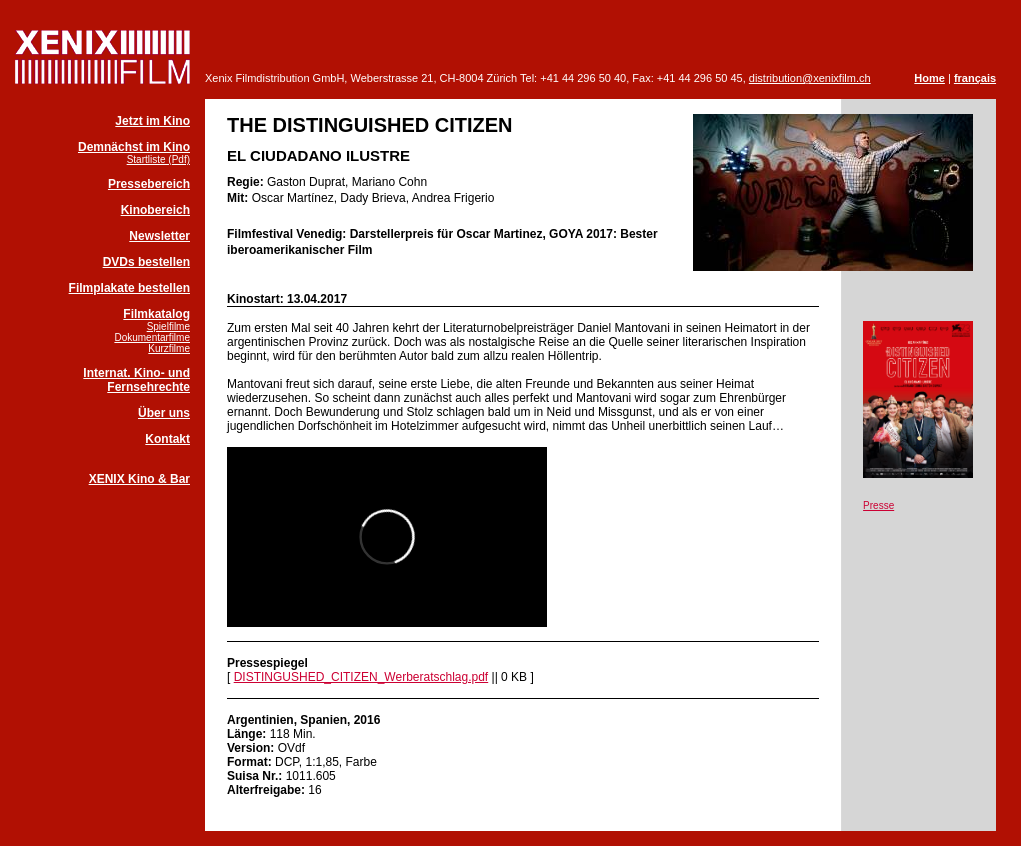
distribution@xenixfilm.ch (810, 78)
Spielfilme (168, 326)
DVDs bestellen (146, 262)
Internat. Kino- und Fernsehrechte (136, 380)
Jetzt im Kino (152, 121)
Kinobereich (155, 210)
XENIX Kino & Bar (139, 479)
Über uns (164, 413)
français (975, 78)
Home (929, 78)
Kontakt (167, 439)
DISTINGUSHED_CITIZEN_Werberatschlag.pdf (361, 677)
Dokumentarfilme (152, 337)
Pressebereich (149, 184)
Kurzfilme (169, 348)
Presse (878, 505)
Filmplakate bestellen (129, 288)
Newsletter (159, 236)
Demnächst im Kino (134, 147)
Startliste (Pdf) (158, 159)
